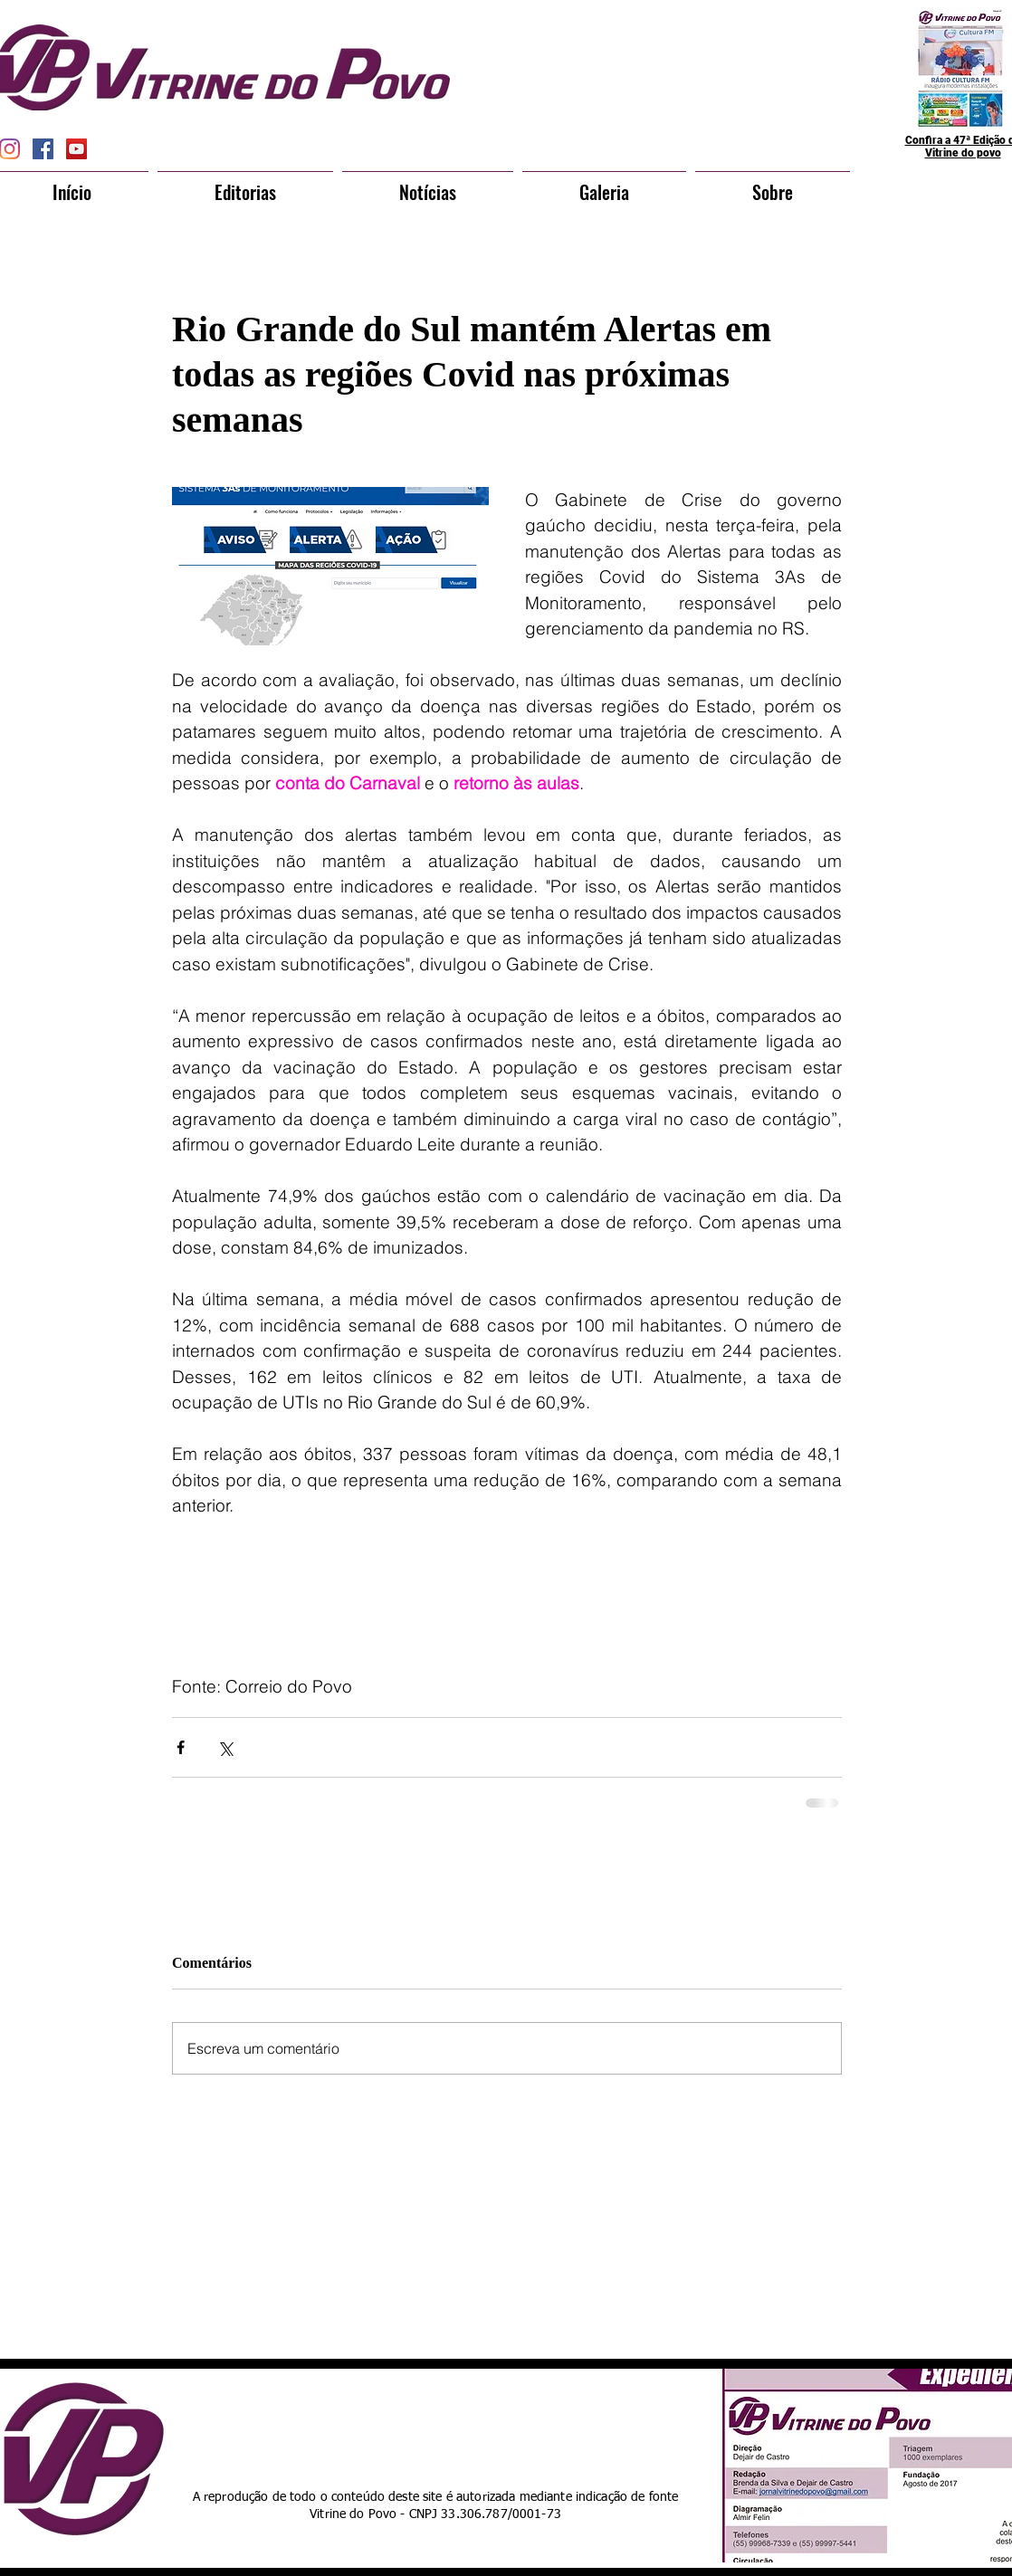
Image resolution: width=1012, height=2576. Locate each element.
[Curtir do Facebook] (472, 2424)
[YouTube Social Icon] (76, 148)
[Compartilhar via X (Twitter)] (225, 1747)
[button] (245, 183)
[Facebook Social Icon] (43, 148)
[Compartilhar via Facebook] (180, 1747)
